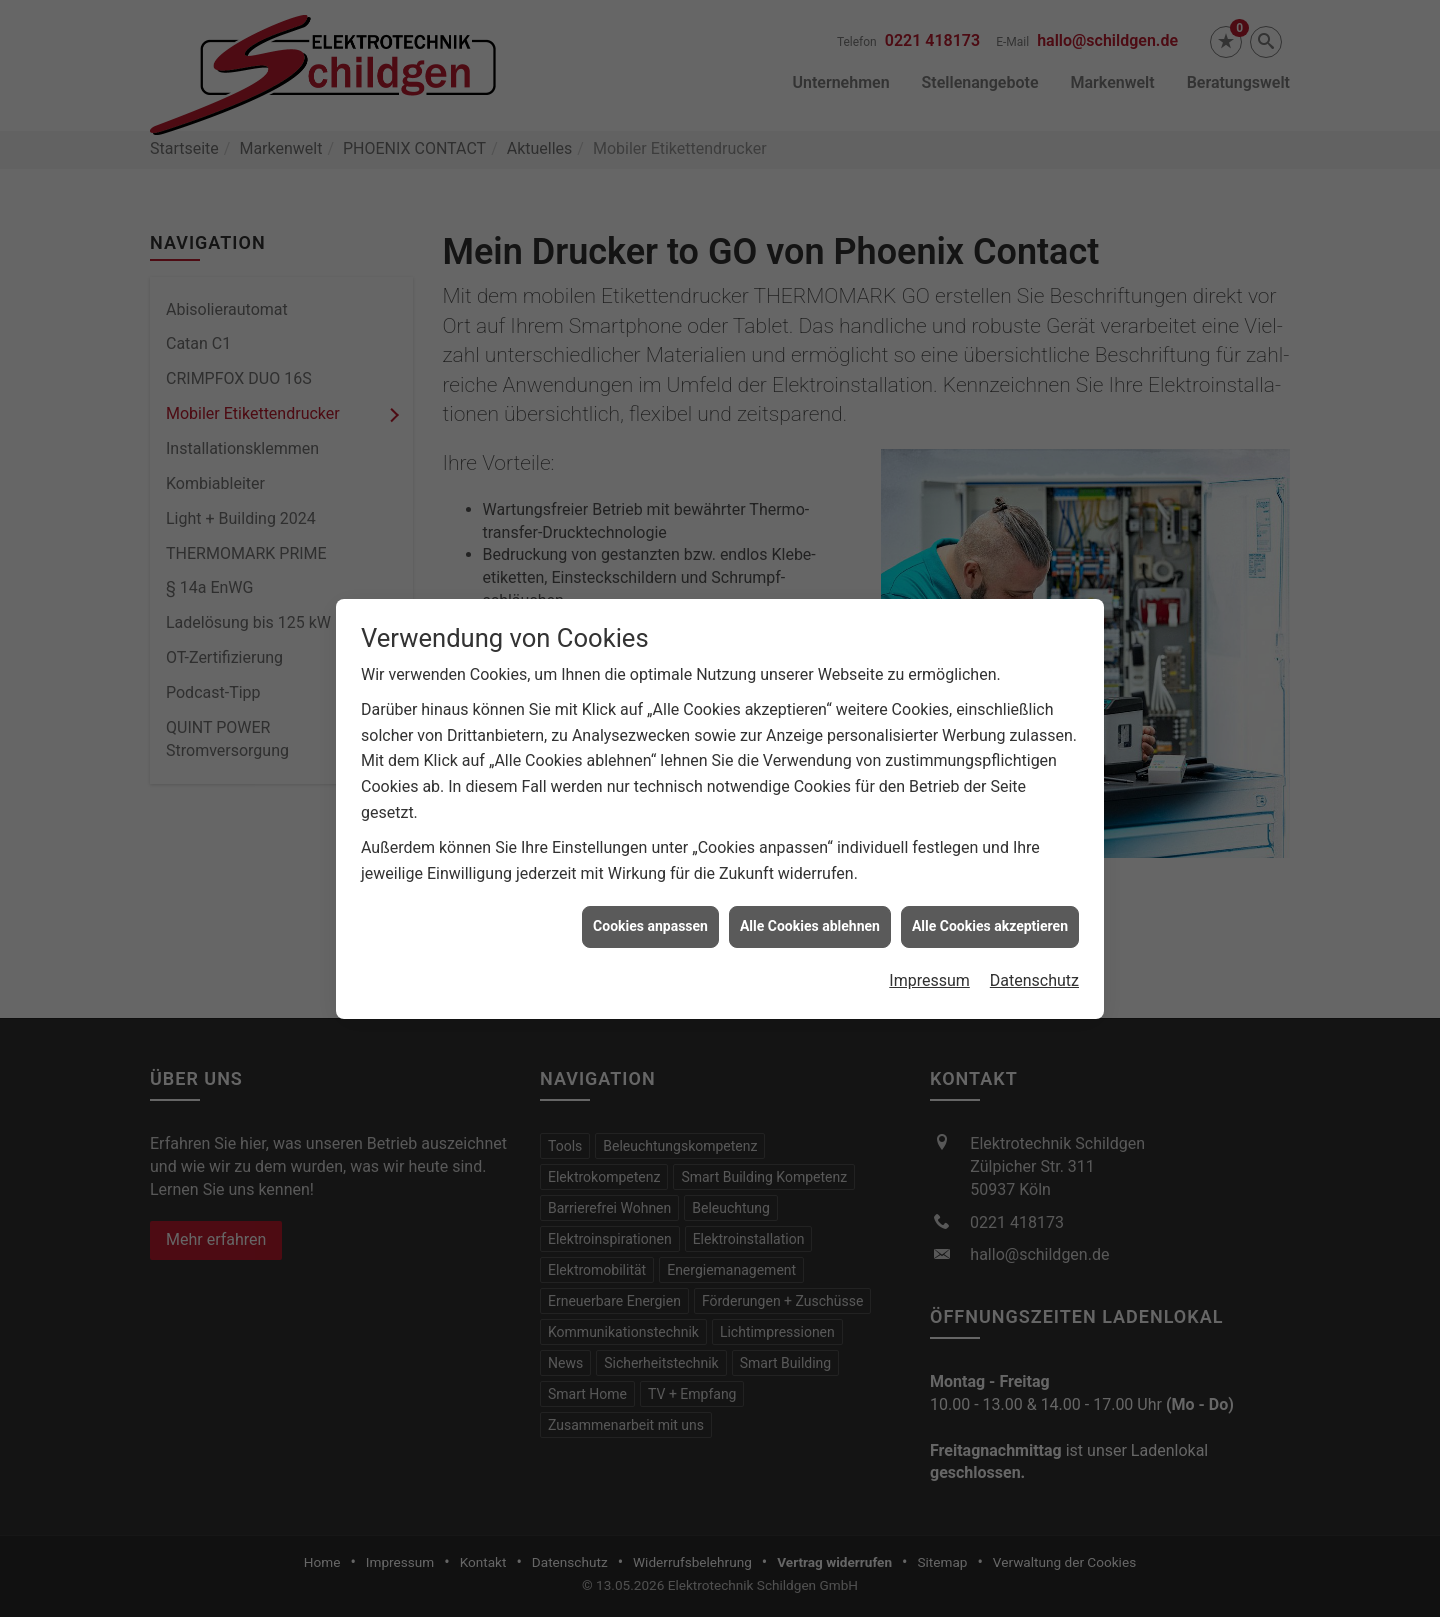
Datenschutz (1034, 955)
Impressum (929, 955)
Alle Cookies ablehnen (810, 902)
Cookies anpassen (650, 902)
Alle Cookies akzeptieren (990, 902)
